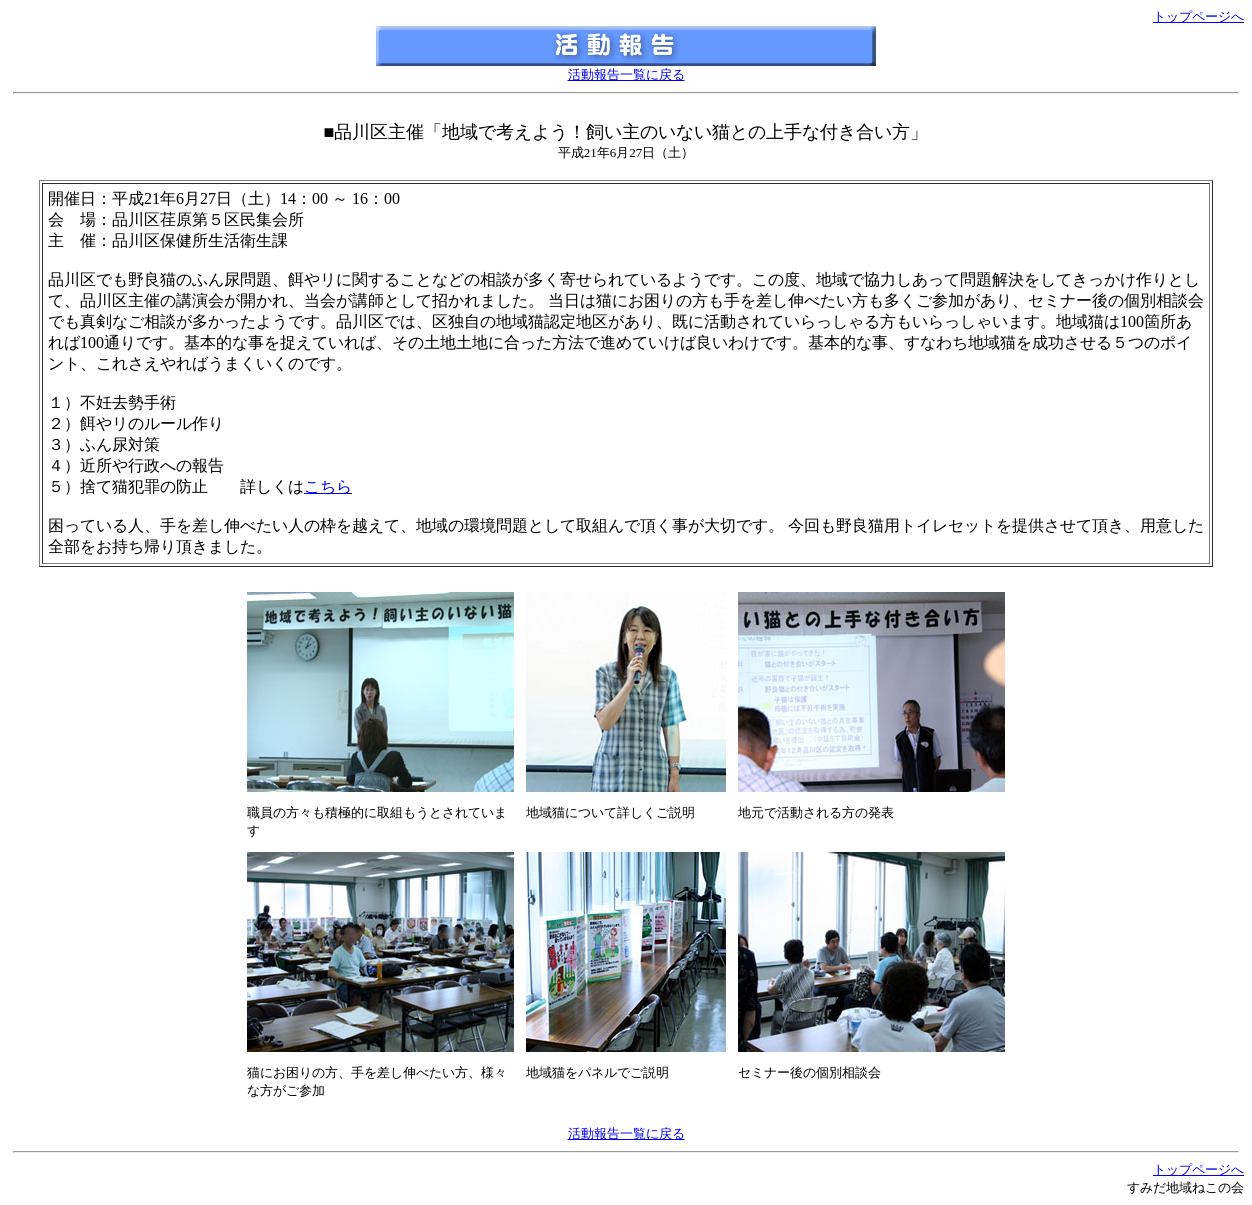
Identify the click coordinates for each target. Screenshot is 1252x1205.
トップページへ (1198, 16)
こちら (328, 486)
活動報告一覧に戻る (626, 74)
